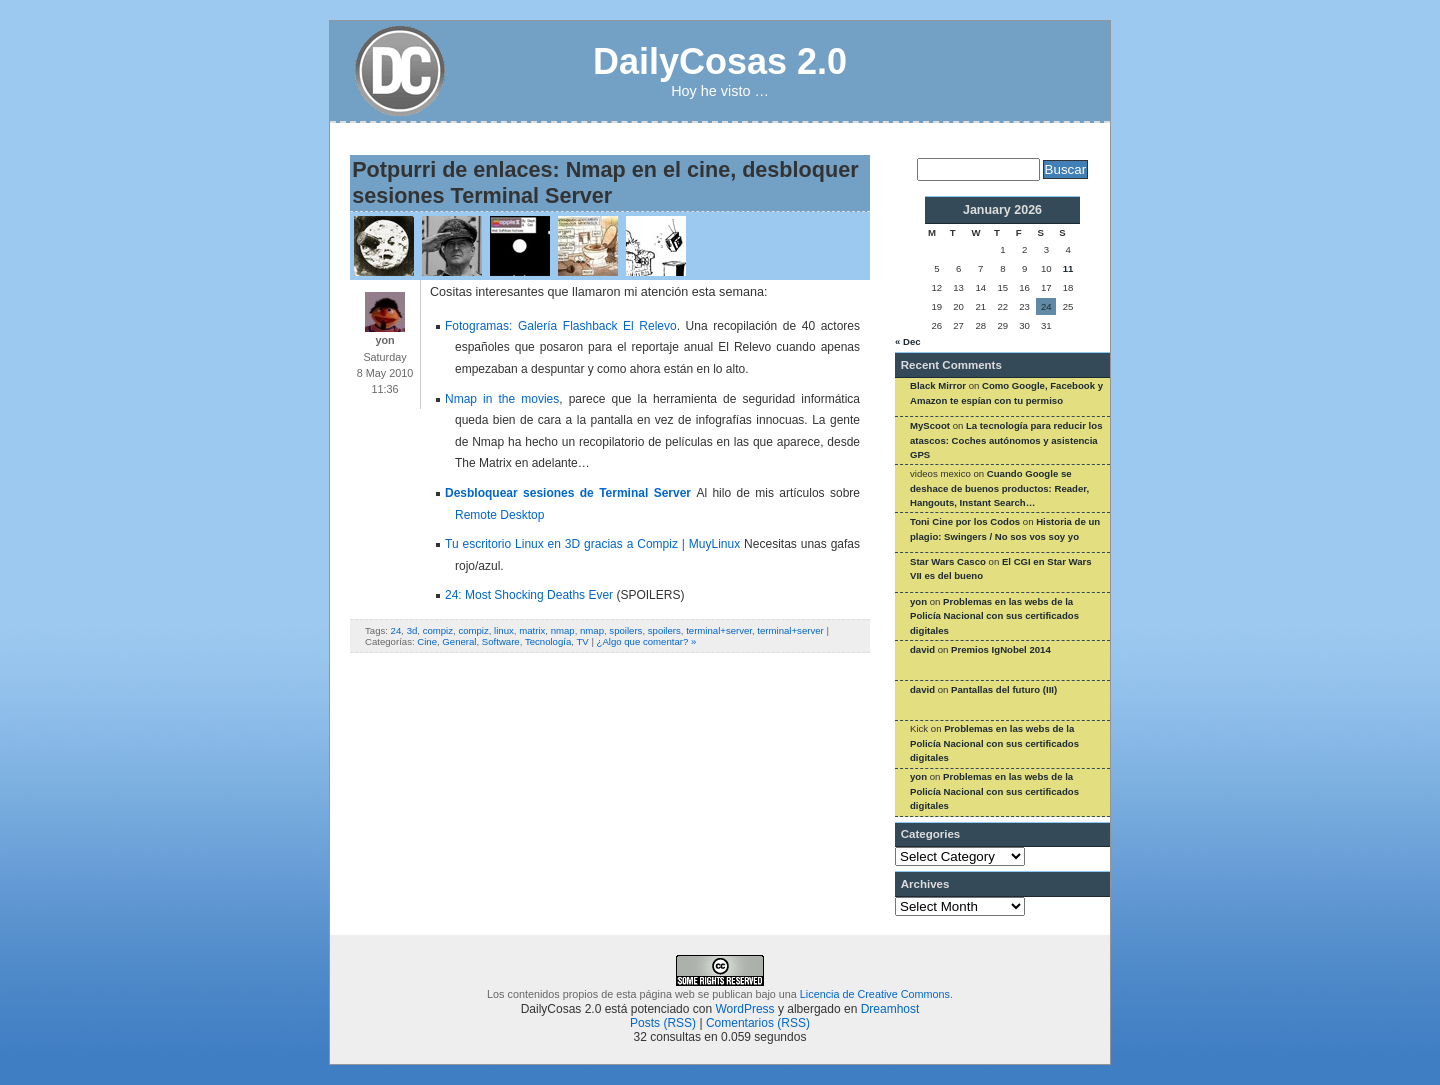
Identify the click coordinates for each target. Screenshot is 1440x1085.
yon (918, 601)
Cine (427, 641)
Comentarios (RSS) (758, 1023)
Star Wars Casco (948, 561)
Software (501, 641)
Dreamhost (890, 1009)
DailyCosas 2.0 (720, 61)
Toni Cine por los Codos (965, 521)
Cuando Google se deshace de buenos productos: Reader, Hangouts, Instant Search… (999, 488)
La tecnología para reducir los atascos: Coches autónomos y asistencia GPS (1006, 440)
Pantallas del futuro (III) (1004, 689)
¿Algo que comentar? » (647, 641)
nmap (563, 630)
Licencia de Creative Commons (875, 994)
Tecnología (548, 641)
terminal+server (719, 630)
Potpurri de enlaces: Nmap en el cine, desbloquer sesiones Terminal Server (605, 182)
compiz (438, 630)
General (459, 641)
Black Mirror (938, 385)
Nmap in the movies (502, 399)
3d (412, 630)
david (922, 649)
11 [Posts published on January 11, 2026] (1068, 268)
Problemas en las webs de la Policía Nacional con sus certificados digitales (994, 616)
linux (504, 630)
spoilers (625, 630)
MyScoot (930, 425)
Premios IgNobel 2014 (1001, 649)
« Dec (908, 341)
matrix (532, 630)
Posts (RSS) (663, 1023)
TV (582, 641)
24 (396, 630)
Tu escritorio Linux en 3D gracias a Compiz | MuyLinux (592, 544)
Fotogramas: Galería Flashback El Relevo (561, 326)
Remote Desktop (499, 515)
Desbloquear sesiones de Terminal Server (570, 493)
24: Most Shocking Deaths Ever (529, 595)
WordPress (744, 1009)
